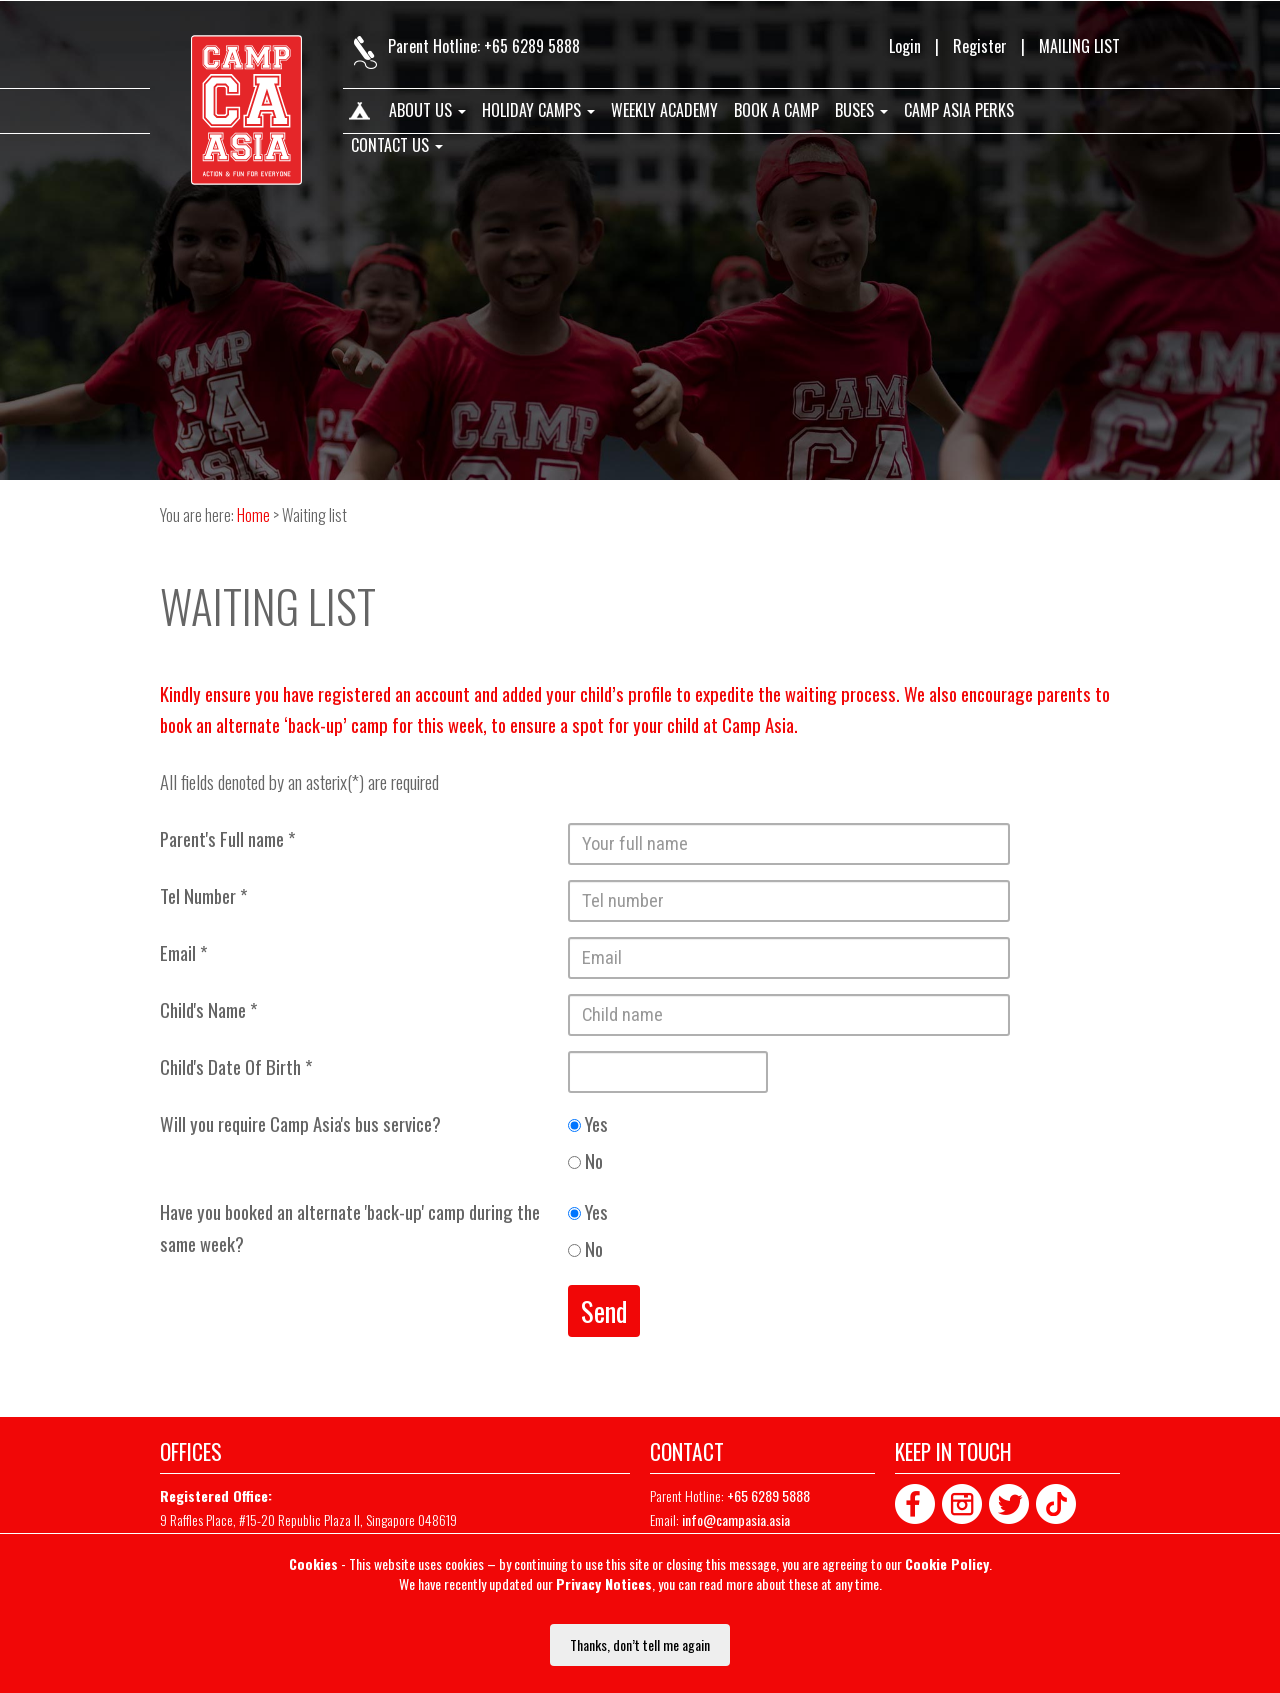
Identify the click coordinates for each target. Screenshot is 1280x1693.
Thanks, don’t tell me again (640, 1644)
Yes (588, 1123)
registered (354, 693)
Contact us (397, 146)
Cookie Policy (947, 1563)
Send (604, 1311)
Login (905, 46)
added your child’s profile (587, 693)
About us (427, 111)
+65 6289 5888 (532, 46)
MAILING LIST (1079, 46)
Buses (861, 111)
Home (358, 115)
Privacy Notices (604, 1583)
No (585, 1160)
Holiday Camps (538, 111)
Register (980, 46)
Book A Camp (776, 111)
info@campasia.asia (736, 1519)
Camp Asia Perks (959, 111)
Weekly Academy (664, 111)
